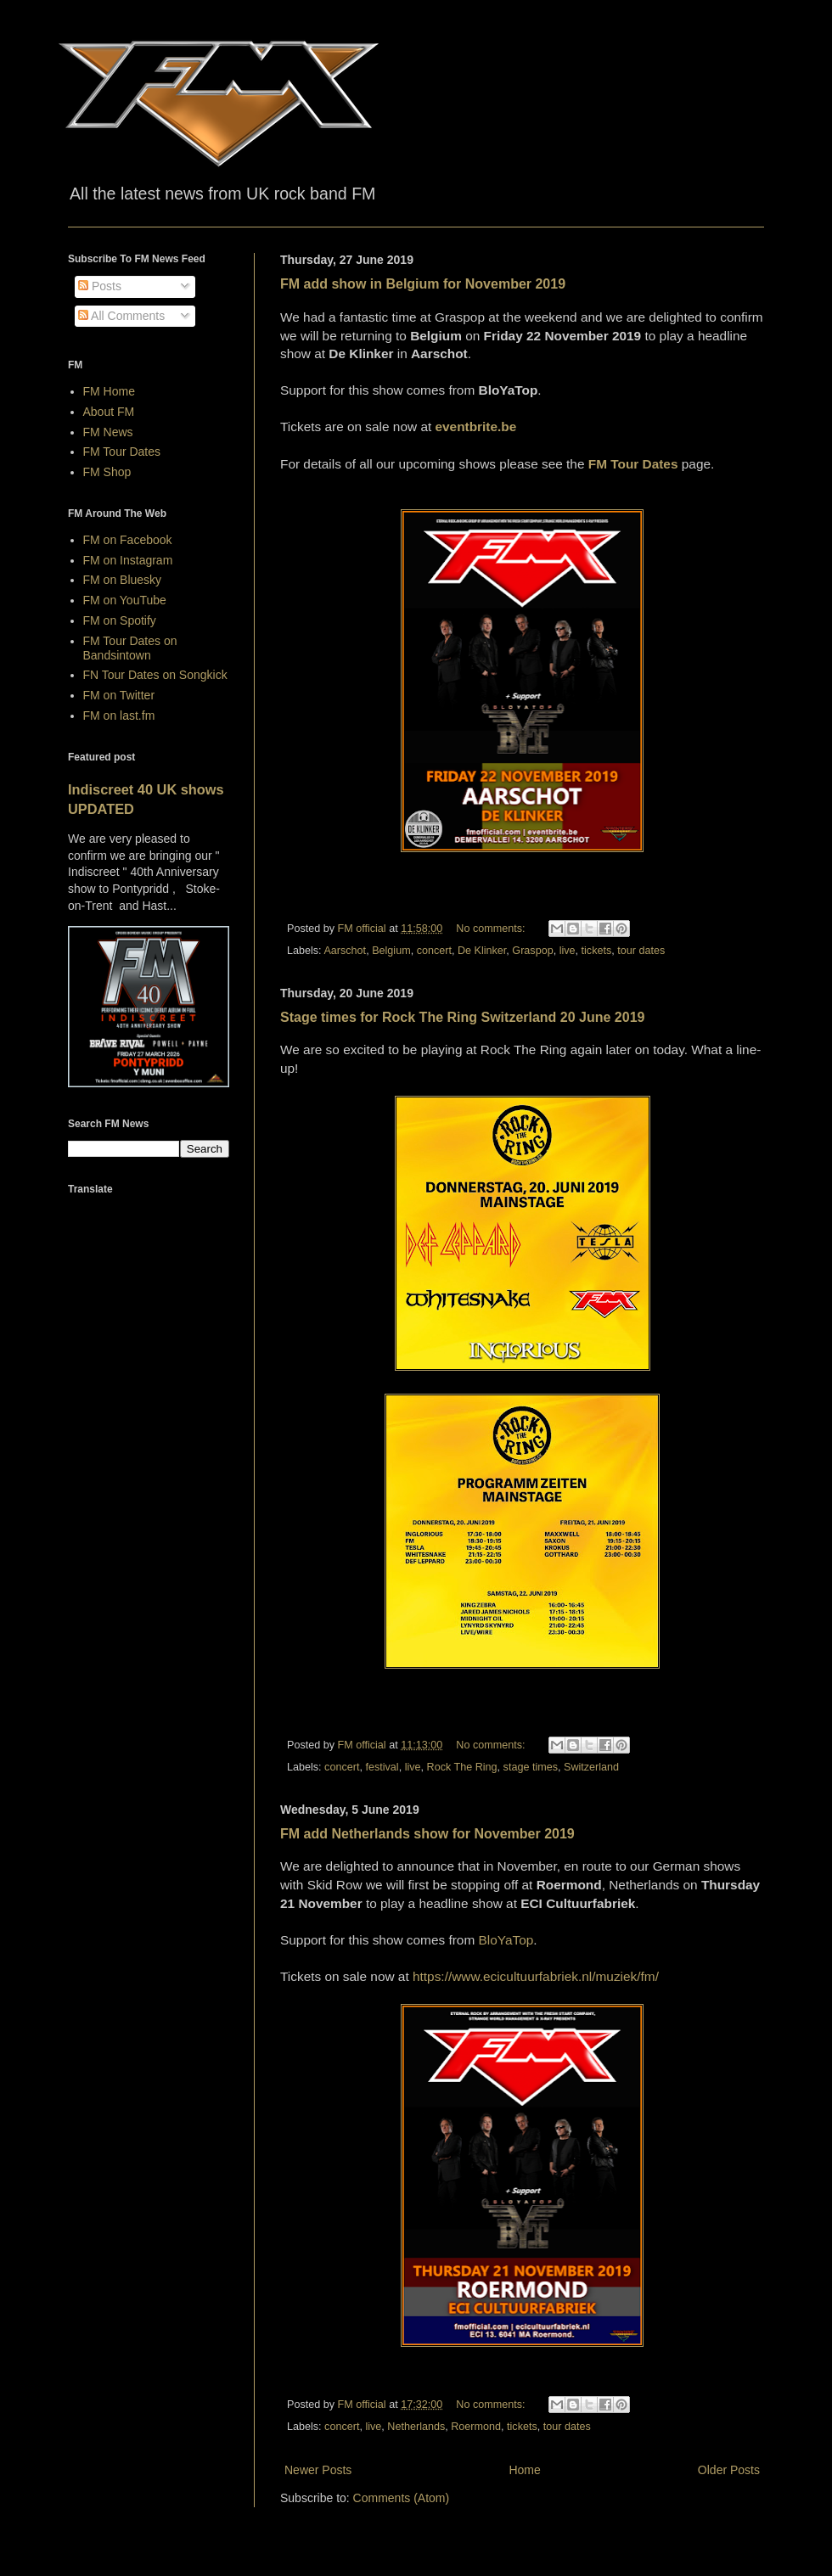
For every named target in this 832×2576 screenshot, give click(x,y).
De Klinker (482, 951)
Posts (99, 286)
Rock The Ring (462, 1767)
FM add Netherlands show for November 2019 (427, 1834)
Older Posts (729, 2470)
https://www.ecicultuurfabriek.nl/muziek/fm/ (536, 1976)
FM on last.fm (119, 715)
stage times (530, 1767)
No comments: (492, 928)
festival (381, 1767)
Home (524, 2470)
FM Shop (107, 472)
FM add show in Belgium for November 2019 (422, 284)
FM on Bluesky (122, 579)
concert (434, 951)
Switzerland (591, 1767)
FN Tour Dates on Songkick (155, 675)
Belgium (391, 951)
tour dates (641, 951)
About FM (109, 411)
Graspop (532, 951)
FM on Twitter (119, 695)
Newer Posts (317, 2470)
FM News (108, 432)
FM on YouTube (124, 600)
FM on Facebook (127, 540)
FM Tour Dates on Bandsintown (130, 648)
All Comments (121, 316)
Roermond (476, 2427)
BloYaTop (506, 1940)
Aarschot (344, 951)
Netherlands (416, 2427)
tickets (597, 951)
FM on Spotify (119, 620)
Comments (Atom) (401, 2498)
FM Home (109, 391)
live (567, 951)
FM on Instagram (128, 560)
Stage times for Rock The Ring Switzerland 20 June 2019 (462, 1017)
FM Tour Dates (122, 451)
